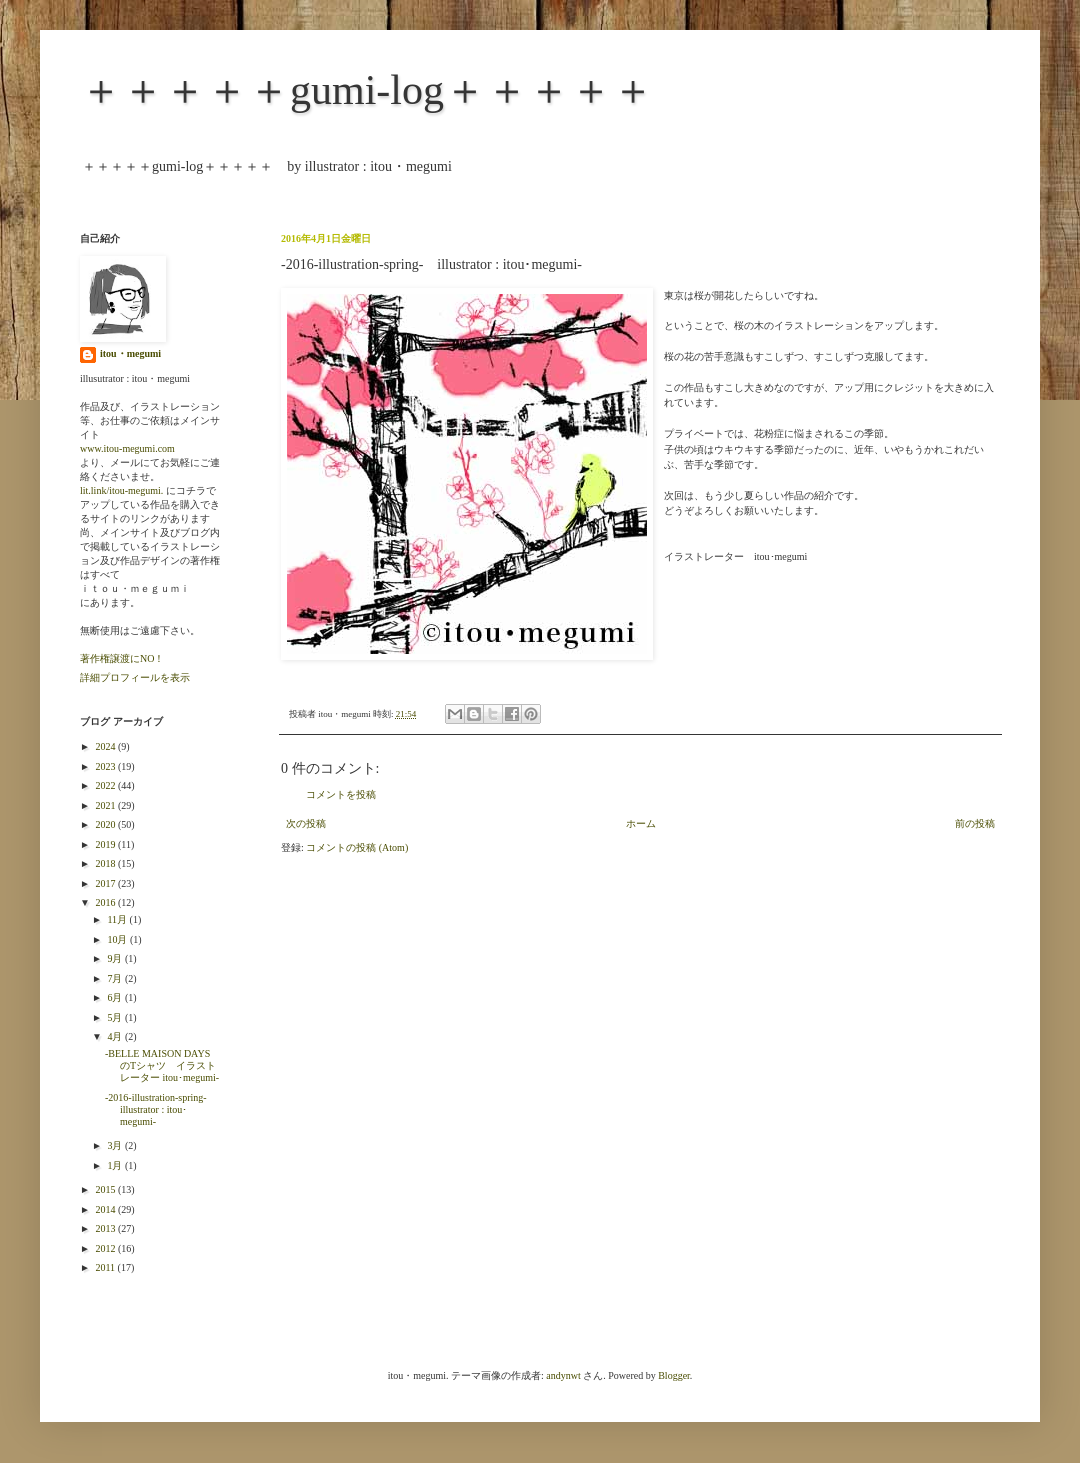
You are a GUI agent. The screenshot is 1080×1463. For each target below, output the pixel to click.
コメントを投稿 (341, 794)
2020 (106, 824)
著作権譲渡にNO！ (122, 658)
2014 (106, 1209)
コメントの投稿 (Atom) (357, 847)
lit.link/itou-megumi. (121, 490)
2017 (106, 883)
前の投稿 (975, 823)
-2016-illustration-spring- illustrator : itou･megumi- (161, 1109)
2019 (106, 844)
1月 (116, 1165)
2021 (106, 805)
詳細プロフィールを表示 (135, 677)
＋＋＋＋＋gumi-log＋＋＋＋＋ (367, 90)
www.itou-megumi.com (127, 448)
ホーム (641, 823)
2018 (106, 863)
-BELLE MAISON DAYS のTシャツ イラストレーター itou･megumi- (162, 1065)
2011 (106, 1267)
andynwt (563, 1375)
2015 (106, 1189)
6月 (116, 997)
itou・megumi (130, 353)
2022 (106, 785)
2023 (106, 766)
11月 (118, 919)
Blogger (674, 1375)
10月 (118, 939)
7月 (116, 978)
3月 (116, 1145)
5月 (116, 1017)
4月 (116, 1036)
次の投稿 (306, 823)
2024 (106, 746)
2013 (106, 1228)
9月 (116, 958)
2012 (106, 1248)
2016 (106, 902)
